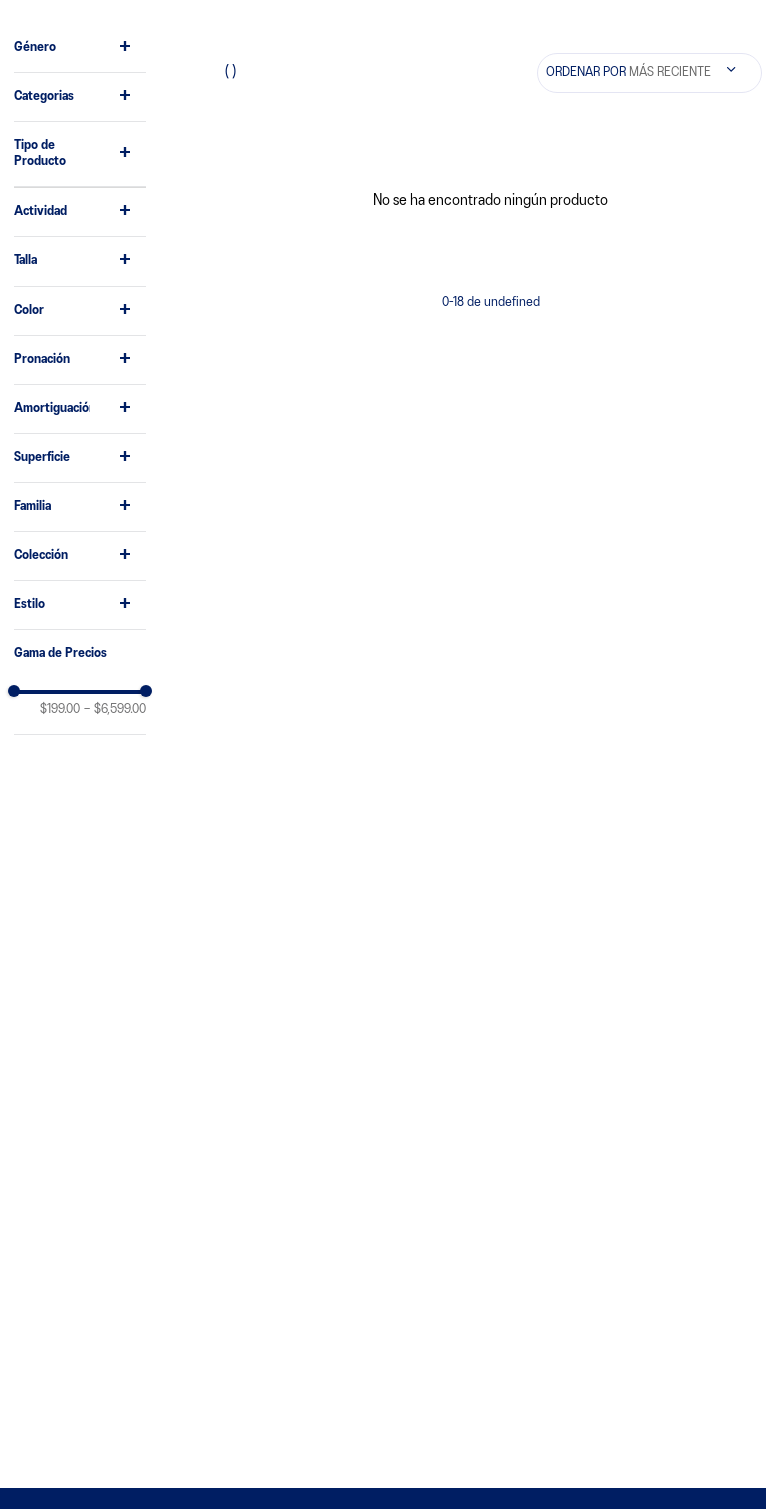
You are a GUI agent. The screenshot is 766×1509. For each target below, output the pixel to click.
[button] (80, 48)
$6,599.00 (115, 709)
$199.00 (60, 709)
